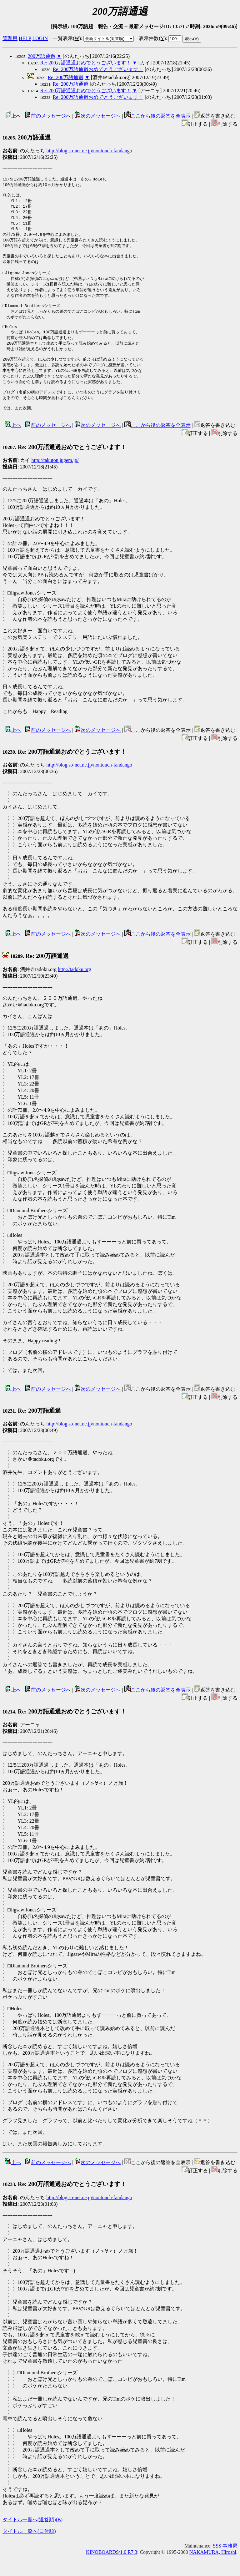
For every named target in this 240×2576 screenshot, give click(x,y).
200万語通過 (41, 56)
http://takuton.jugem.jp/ (54, 478)
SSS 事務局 (225, 2564)
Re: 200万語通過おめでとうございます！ (85, 62)
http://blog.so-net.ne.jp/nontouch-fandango (89, 150)
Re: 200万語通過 (65, 77)
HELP (25, 38)
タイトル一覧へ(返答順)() (32, 2538)
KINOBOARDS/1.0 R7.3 (111, 2570)
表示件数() (152, 38)
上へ (13, 443)
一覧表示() (67, 38)
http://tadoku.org (74, 987)
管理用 (10, 38)
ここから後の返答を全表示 (157, 116)
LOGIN (40, 38)
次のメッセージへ (97, 116)
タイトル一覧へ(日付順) (29, 2549)
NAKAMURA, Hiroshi (212, 2570)
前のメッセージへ (48, 116)
